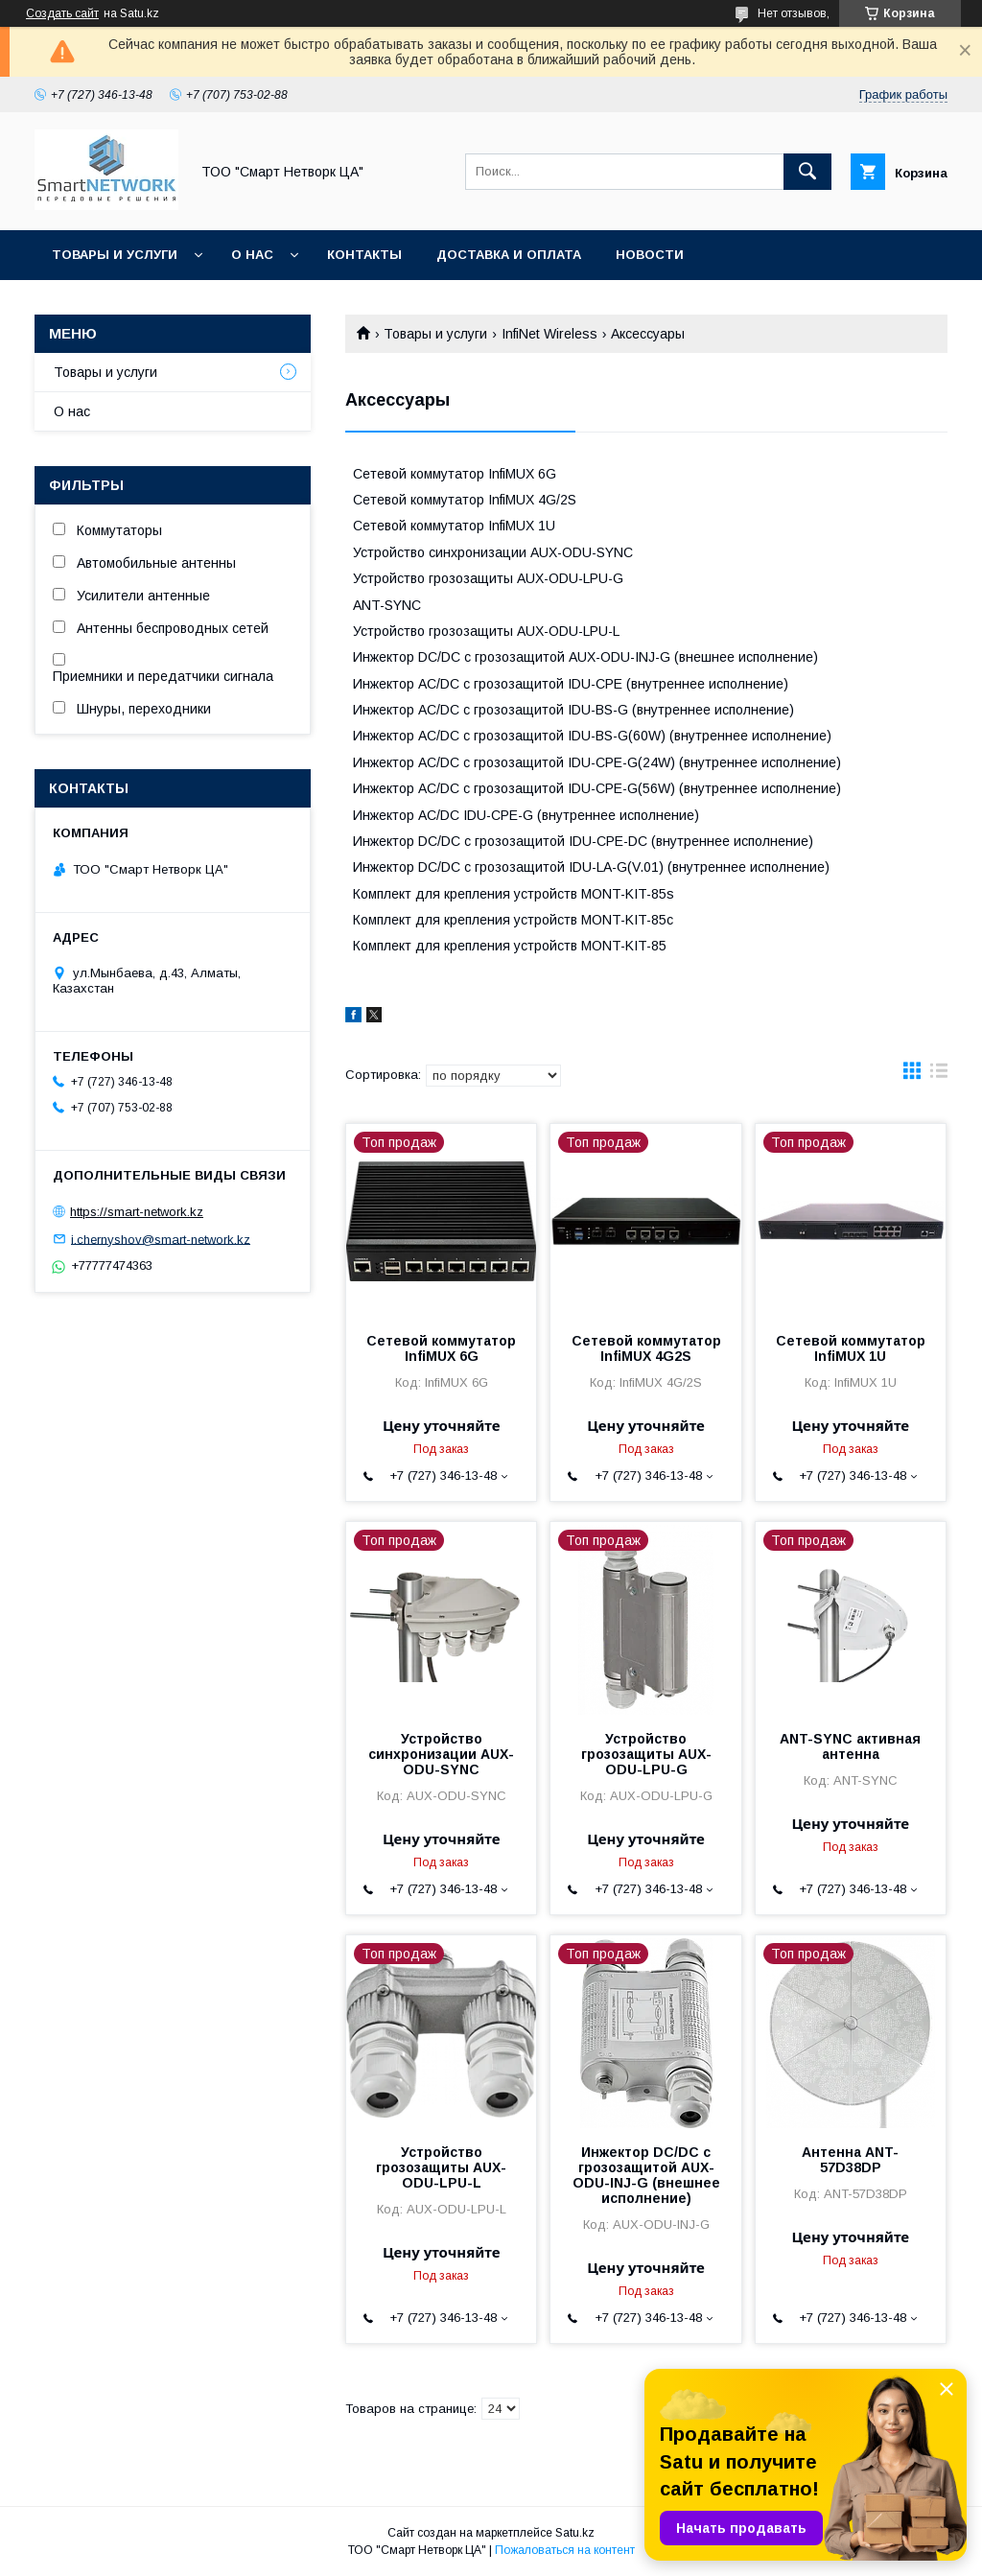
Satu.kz (575, 2533)
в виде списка (938, 1075)
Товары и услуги (114, 254)
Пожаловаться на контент (565, 2550)
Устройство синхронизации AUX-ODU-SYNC (441, 1754)
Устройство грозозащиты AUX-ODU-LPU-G (646, 1754)
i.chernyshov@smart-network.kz (160, 1238)
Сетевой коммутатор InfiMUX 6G (441, 1348)
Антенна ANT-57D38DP (850, 2159)
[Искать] (807, 171)
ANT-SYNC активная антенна (850, 1746)
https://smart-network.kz (136, 1212)
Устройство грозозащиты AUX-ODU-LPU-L (441, 2167)
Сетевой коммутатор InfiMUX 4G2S (646, 1348)
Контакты (364, 254)
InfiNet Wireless (549, 333)
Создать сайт (62, 13)
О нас (252, 254)
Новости (650, 254)
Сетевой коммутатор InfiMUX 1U (850, 1348)
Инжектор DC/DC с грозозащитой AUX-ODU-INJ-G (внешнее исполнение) (646, 2175)
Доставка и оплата (508, 254)
